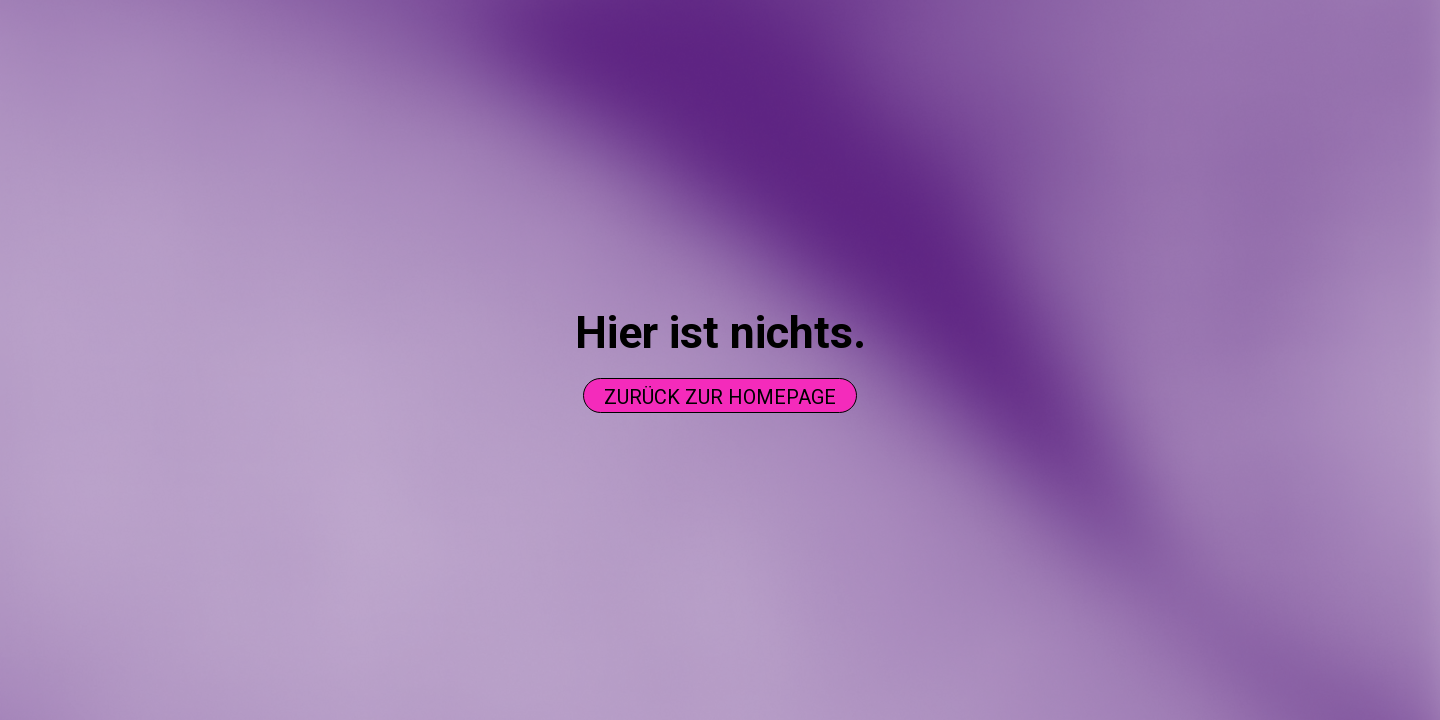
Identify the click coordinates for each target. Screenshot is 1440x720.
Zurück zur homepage (720, 397)
